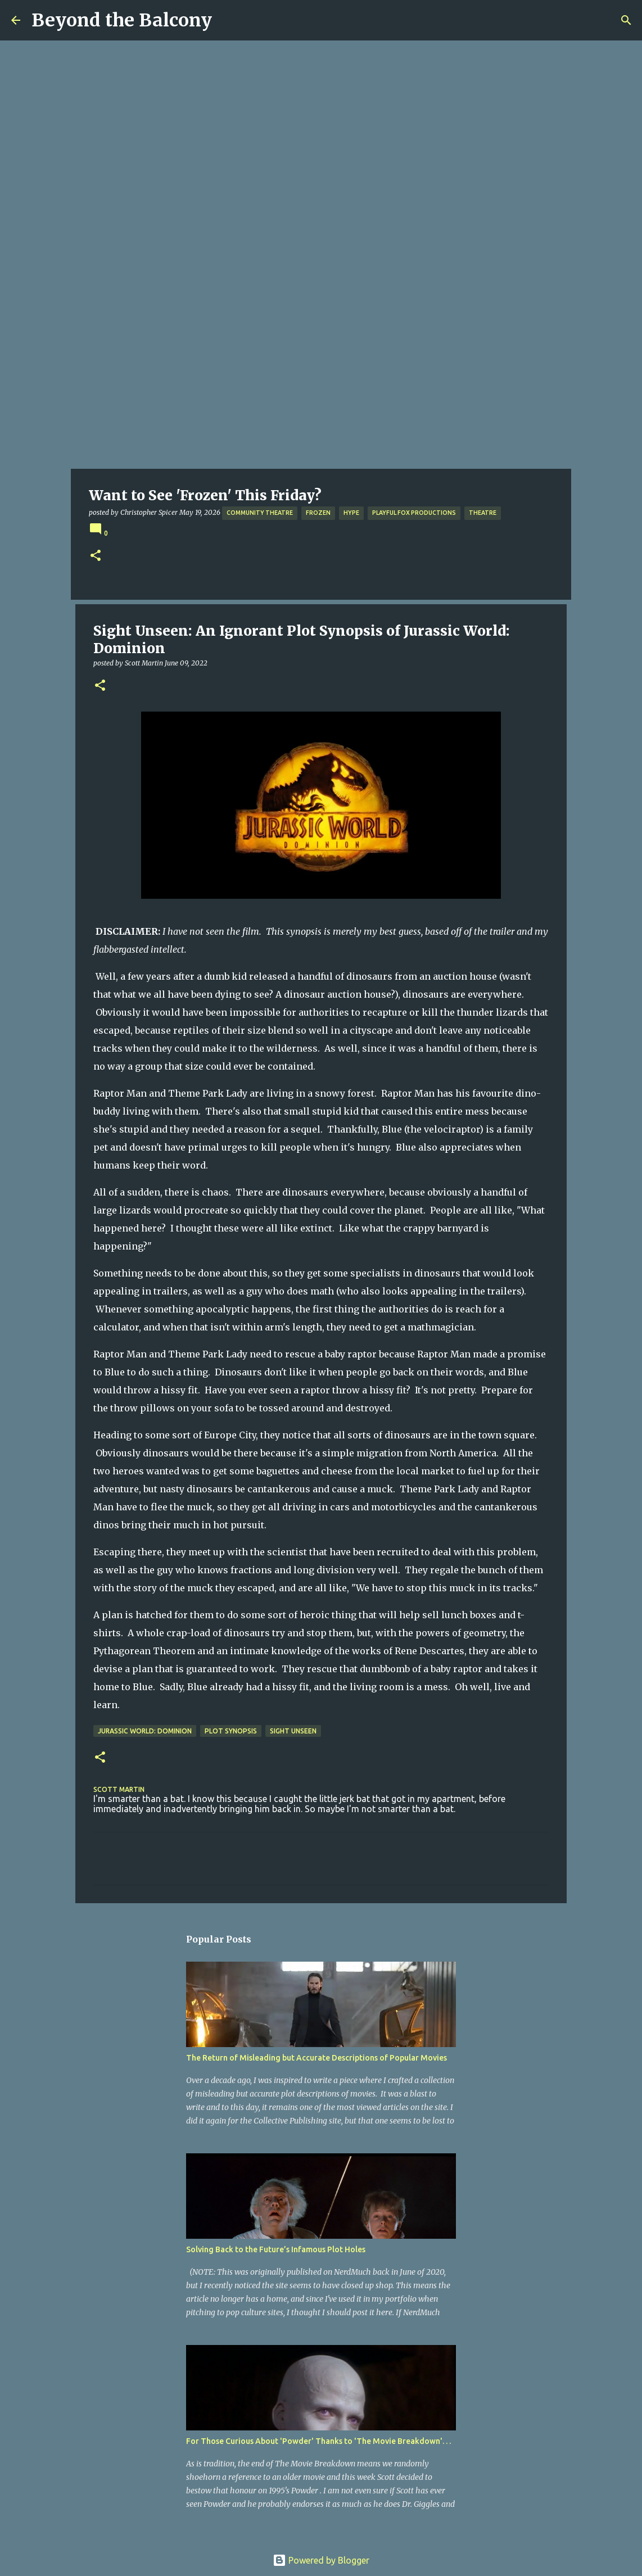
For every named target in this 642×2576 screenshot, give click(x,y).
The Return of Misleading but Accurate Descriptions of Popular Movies (316, 2057)
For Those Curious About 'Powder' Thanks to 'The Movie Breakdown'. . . (318, 2441)
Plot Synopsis (231, 1731)
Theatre (482, 512)
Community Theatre (260, 512)
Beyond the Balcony (121, 20)
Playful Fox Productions (414, 512)
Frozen (318, 512)
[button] (95, 556)
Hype (351, 512)
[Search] (626, 20)
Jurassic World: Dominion (145, 1731)
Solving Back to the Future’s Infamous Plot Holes (275, 2249)
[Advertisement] (321, 384)
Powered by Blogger (321, 2560)
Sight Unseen (293, 1731)
